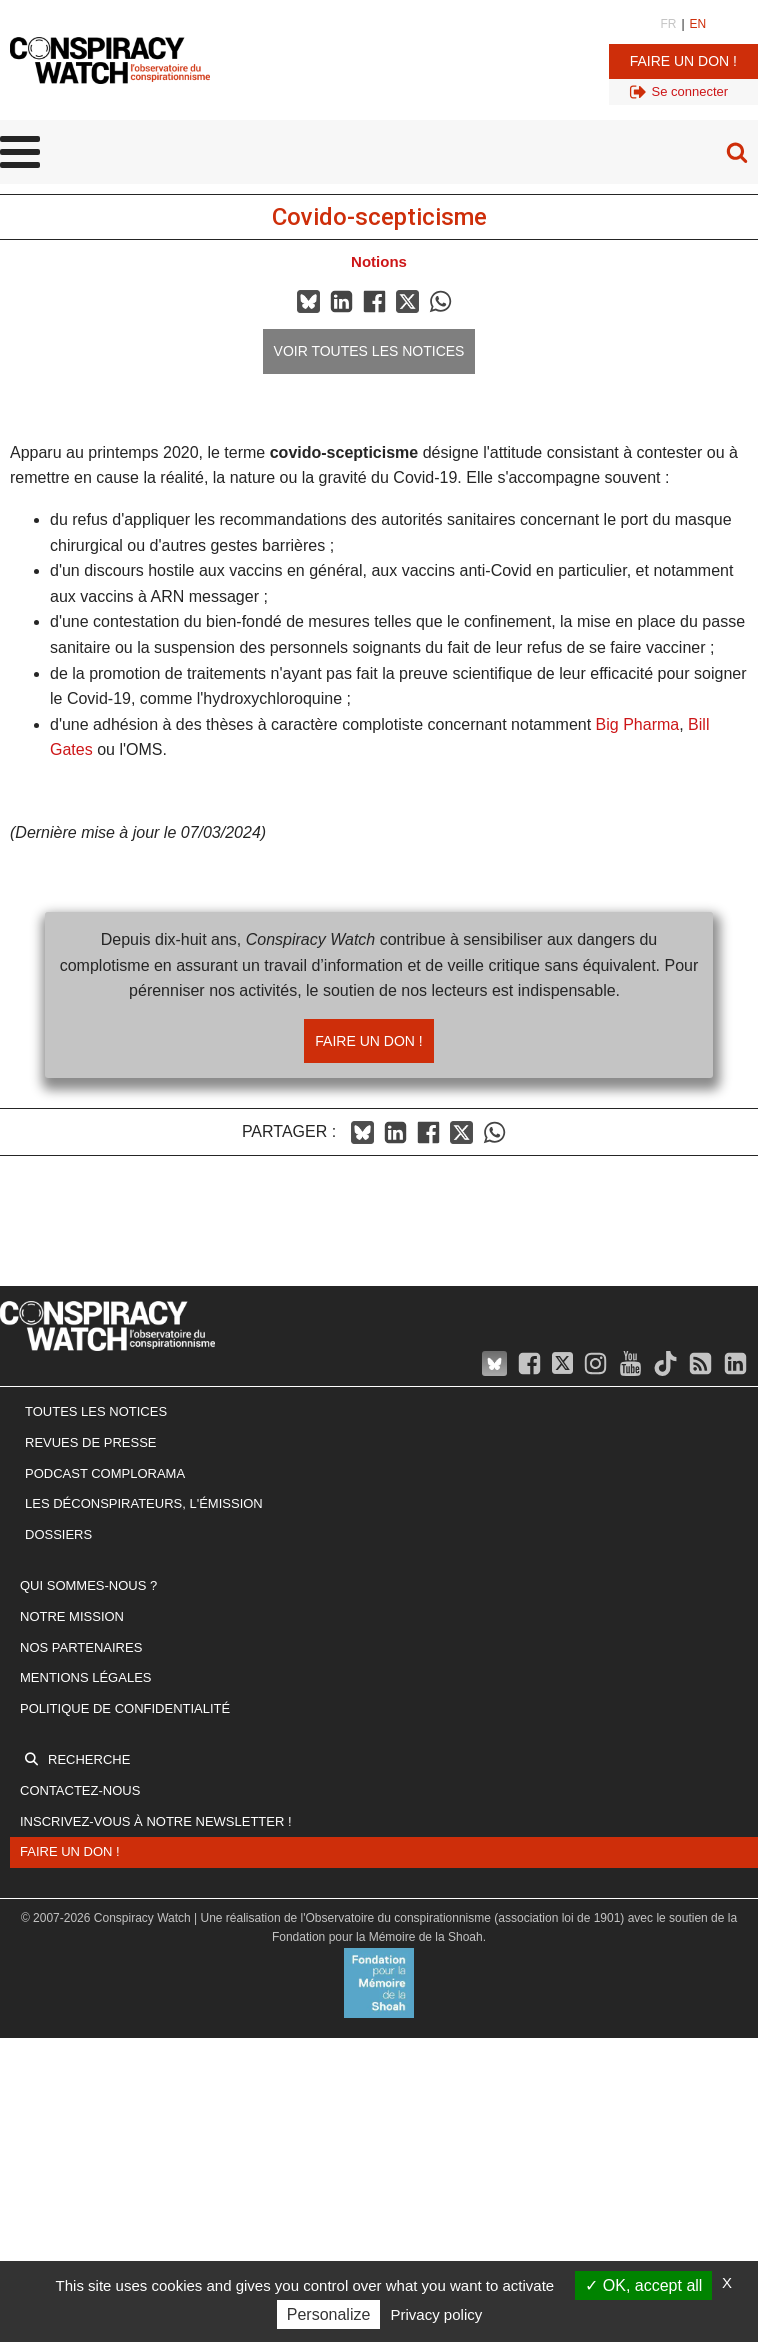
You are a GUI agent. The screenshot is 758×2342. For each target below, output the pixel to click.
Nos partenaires (81, 1647)
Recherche (89, 1759)
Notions (379, 261)
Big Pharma (638, 724)
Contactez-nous (80, 1790)
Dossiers (58, 1534)
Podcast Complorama (105, 1473)
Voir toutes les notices (369, 351)
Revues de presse (91, 1442)
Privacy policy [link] (437, 2314)
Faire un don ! (683, 61)
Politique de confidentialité (125, 1708)
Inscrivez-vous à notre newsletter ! (156, 1821)
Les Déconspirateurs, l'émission (144, 1503)
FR (668, 24)
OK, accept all (643, 2285)
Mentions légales (85, 1677)
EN (698, 24)
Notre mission (72, 1616)
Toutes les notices (96, 1411)
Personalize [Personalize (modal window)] (329, 2314)
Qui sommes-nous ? (88, 1585)
